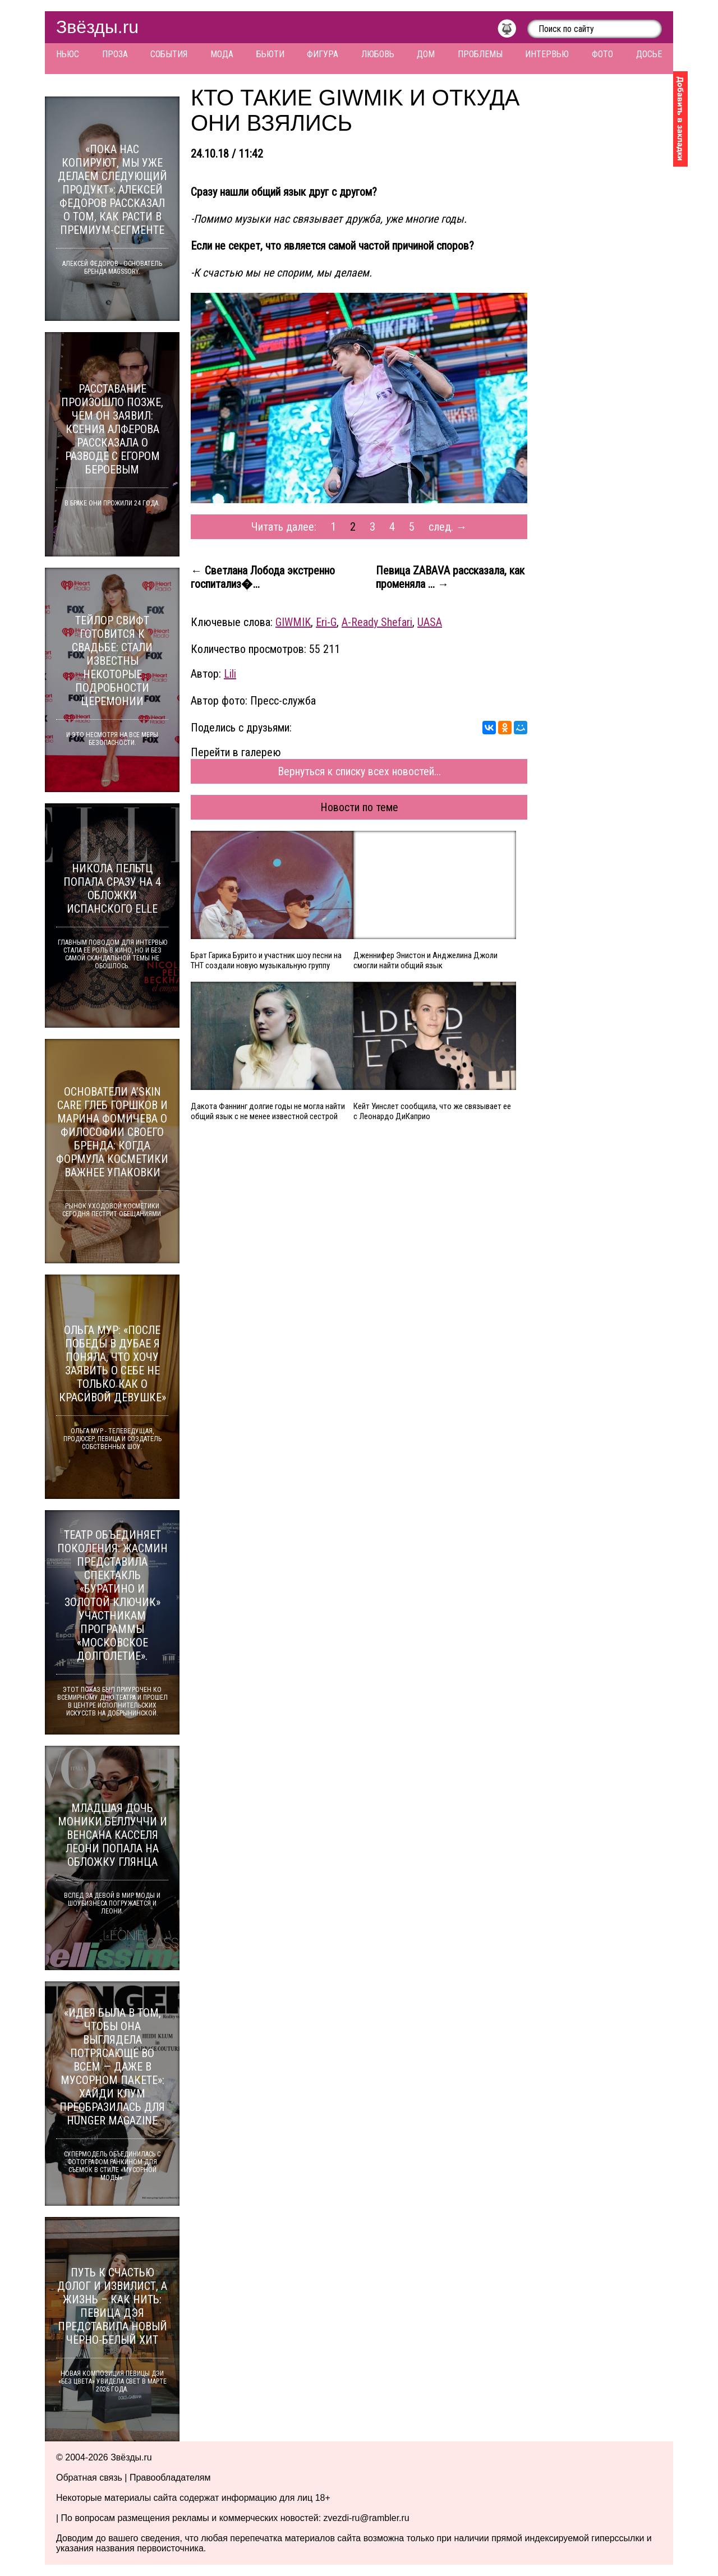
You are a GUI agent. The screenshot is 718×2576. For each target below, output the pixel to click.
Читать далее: (283, 526)
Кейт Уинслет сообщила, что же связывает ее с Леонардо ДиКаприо (432, 1111)
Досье (649, 54)
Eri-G (326, 622)
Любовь (377, 54)
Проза (115, 54)
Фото (602, 54)
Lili (230, 673)
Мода (221, 54)
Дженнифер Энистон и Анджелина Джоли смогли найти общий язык (425, 960)
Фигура (322, 54)
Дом (426, 54)
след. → (448, 526)
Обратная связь (89, 2477)
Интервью (547, 54)
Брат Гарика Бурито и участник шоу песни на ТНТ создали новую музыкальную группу (266, 960)
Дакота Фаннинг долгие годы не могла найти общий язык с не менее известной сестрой (268, 1111)
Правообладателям (170, 2477)
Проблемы (480, 54)
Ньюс (67, 54)
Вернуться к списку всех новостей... (359, 771)
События (168, 54)
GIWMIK (293, 622)
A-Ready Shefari (377, 622)
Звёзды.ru (97, 27)
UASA (429, 622)
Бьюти (270, 54)
